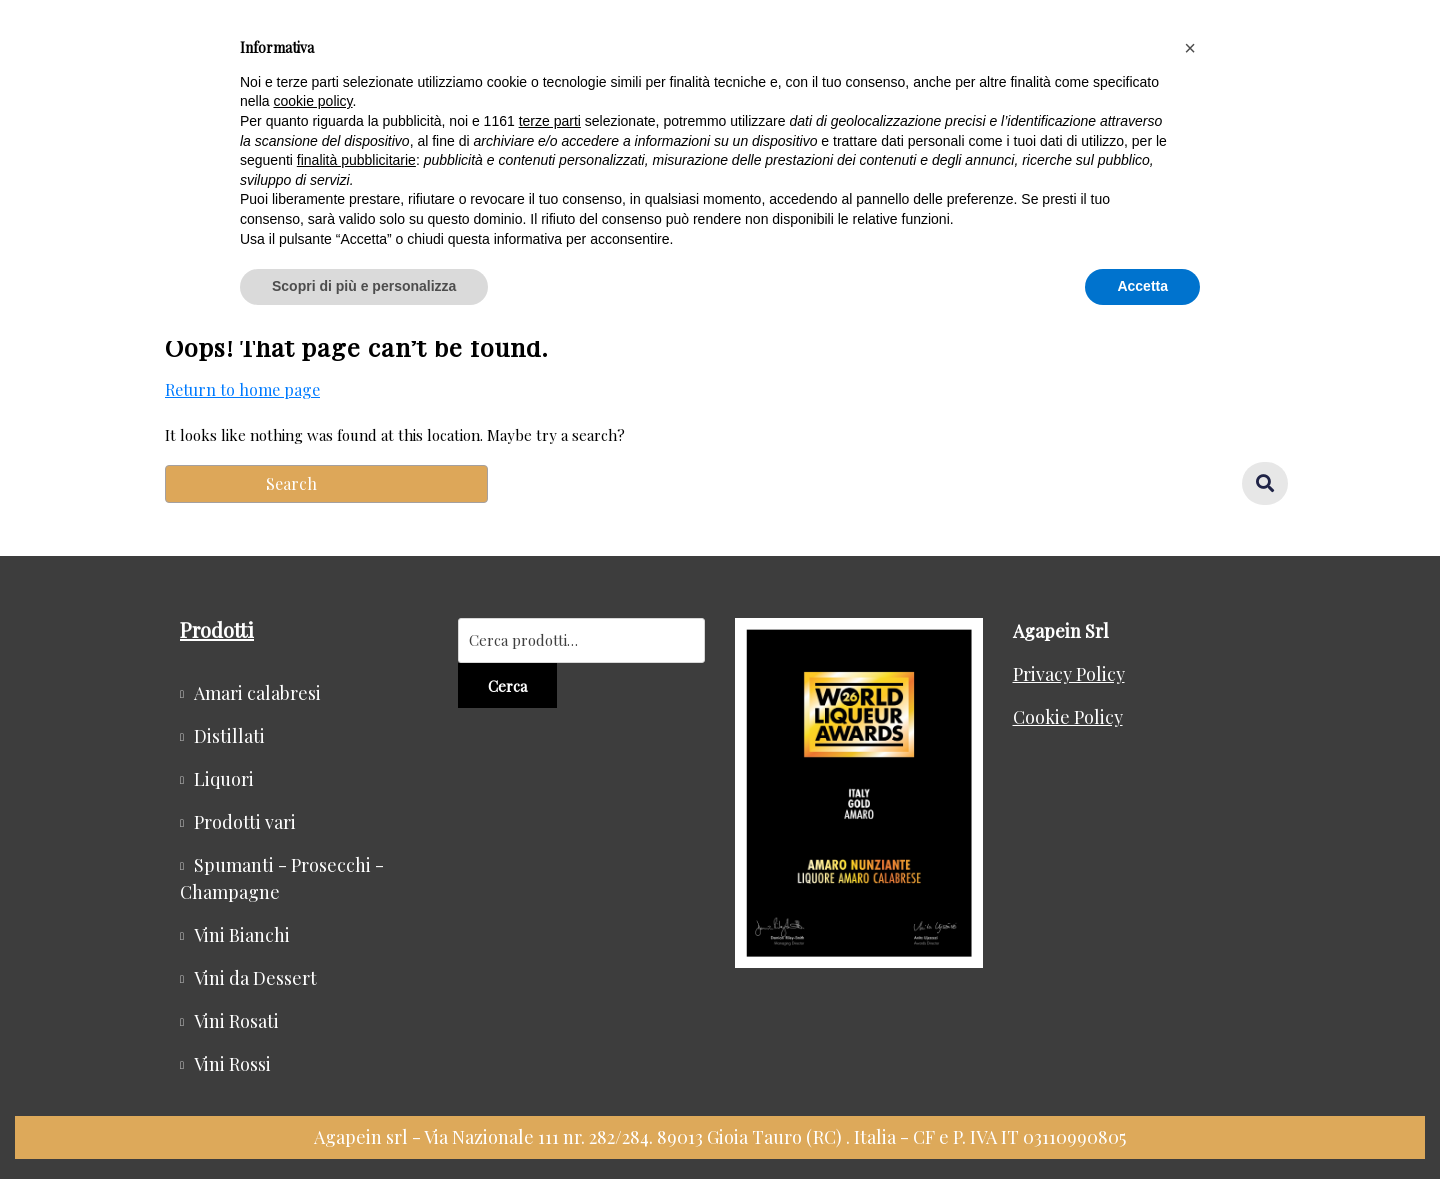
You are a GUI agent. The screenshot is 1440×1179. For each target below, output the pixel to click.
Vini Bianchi (242, 935)
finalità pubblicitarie (356, 160)
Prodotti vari (245, 822)
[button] (1190, 48)
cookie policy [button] (312, 101)
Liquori (224, 779)
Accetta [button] (1142, 286)
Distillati (229, 736)
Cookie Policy (1068, 717)
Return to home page (242, 390)
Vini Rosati (236, 1021)
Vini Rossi (232, 1064)
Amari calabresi (257, 693)
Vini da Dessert (255, 978)
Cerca (507, 686)
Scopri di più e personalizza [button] (364, 286)
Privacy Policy (1069, 674)
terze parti (550, 121)
